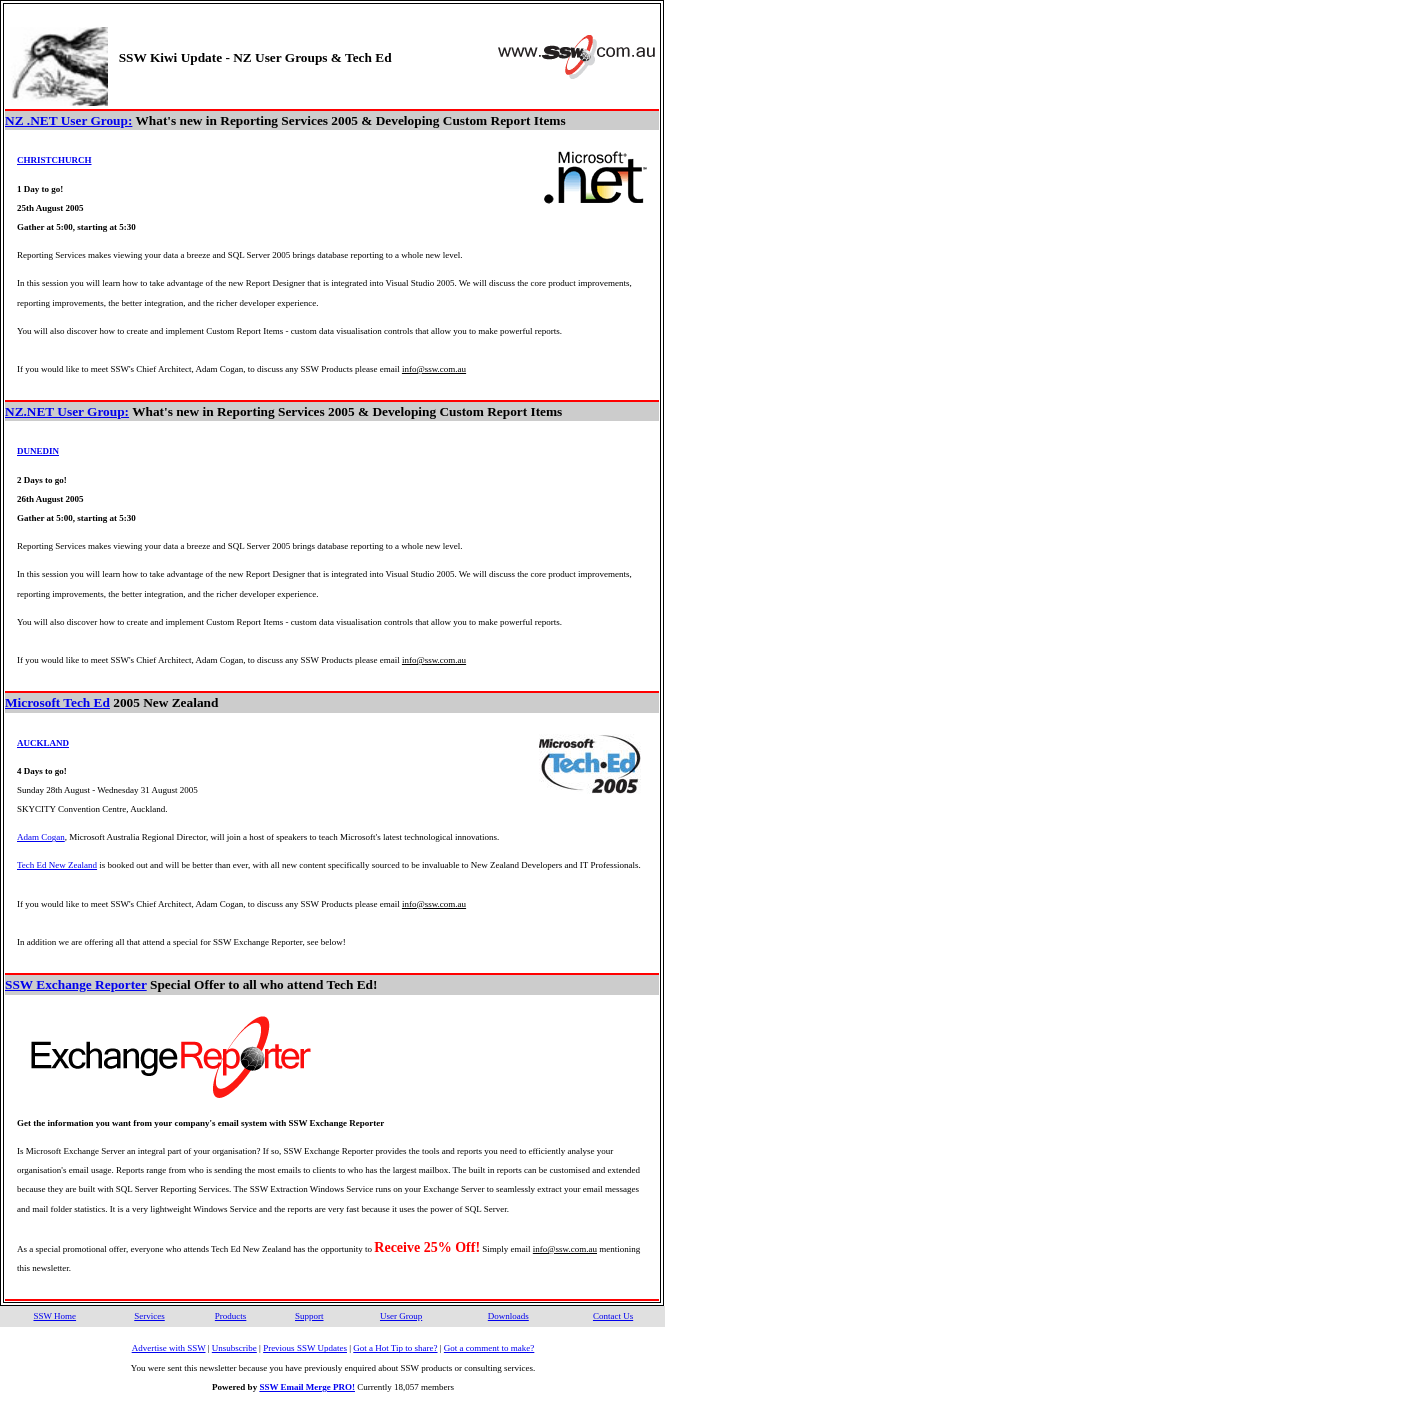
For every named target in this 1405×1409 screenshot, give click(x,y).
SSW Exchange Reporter (76, 984)
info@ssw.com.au (434, 369)
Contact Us (613, 1316)
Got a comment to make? (489, 1348)
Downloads (508, 1316)
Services (149, 1316)
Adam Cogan (41, 837)
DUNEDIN (38, 451)
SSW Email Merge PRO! (307, 1387)
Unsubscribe (234, 1348)
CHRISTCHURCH (54, 160)
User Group (401, 1316)
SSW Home (54, 1316)
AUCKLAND (43, 743)
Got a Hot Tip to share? (395, 1348)
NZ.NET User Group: (67, 411)
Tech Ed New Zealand (57, 865)
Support (309, 1316)
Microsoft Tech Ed (57, 702)
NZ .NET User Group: (68, 120)
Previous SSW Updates (305, 1348)
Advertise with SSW (169, 1348)
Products (231, 1316)
